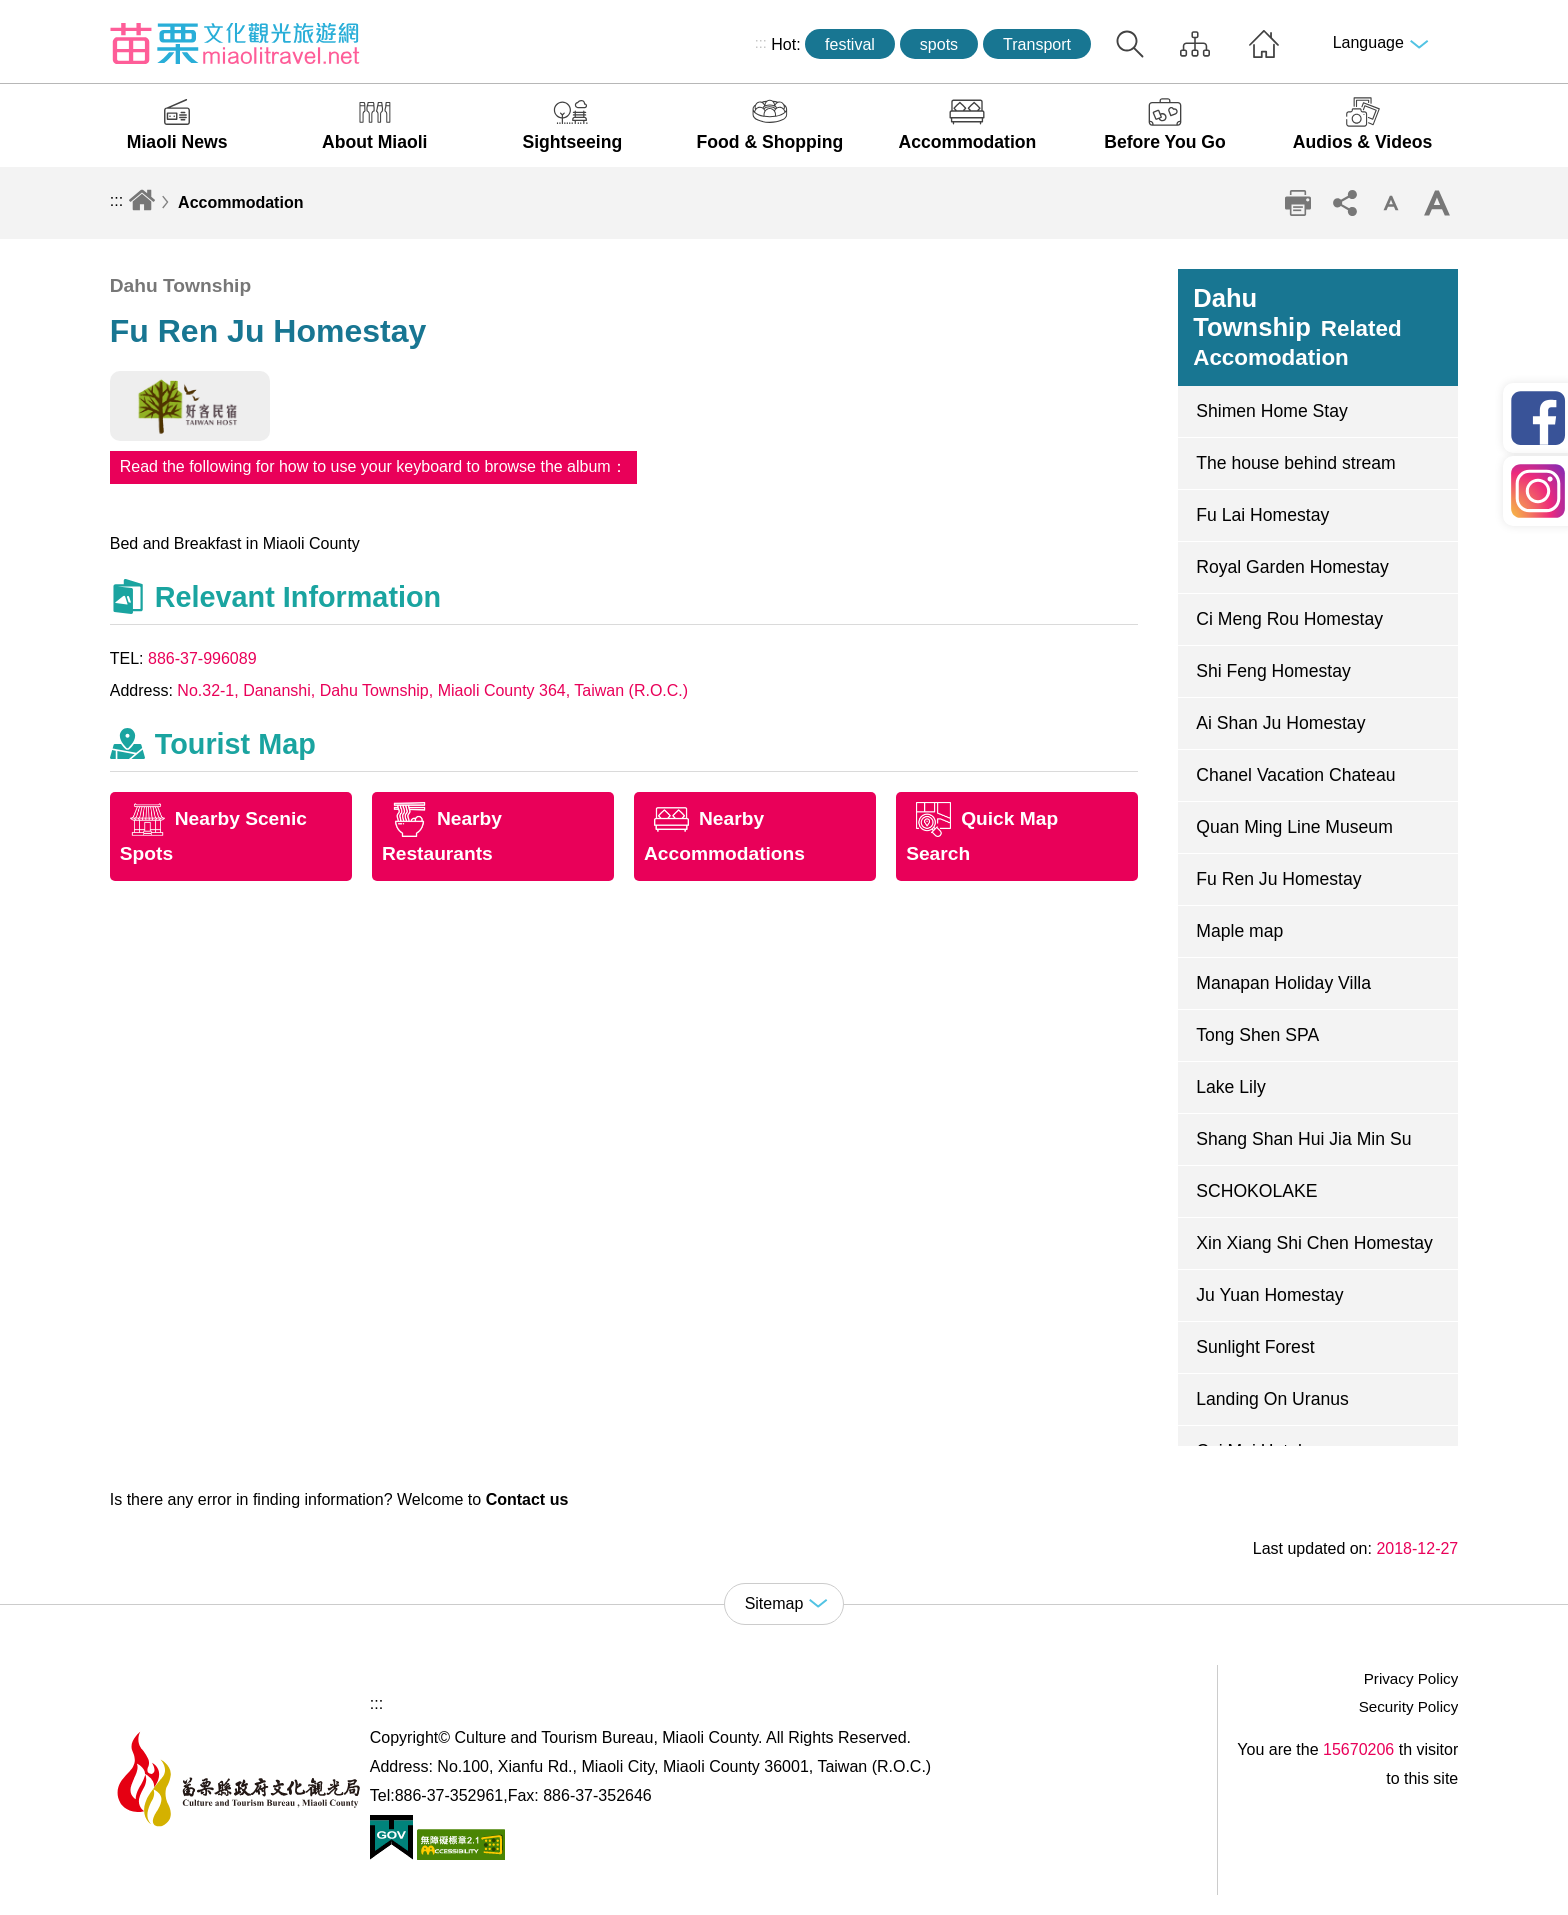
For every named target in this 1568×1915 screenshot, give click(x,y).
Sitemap (1195, 44)
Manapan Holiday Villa (1283, 983)
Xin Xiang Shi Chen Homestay (1314, 1243)
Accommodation (968, 142)
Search (1130, 44)
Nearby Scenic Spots (213, 836)
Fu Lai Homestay (1262, 515)
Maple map (1239, 931)
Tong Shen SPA (1257, 1035)
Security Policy (1409, 1706)
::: (761, 43)
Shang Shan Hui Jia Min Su (1303, 1139)
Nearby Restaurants (442, 836)
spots (939, 44)
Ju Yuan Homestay (1269, 1295)
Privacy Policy (1411, 1678)
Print (1298, 203)
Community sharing (1344, 203)
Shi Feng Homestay (1273, 671)
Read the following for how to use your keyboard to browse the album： (373, 466)
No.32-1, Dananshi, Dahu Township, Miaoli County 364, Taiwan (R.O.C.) (432, 690)
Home (1264, 44)
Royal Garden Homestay (1292, 567)
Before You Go (1165, 142)
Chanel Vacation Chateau (1295, 775)
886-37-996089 (202, 658)
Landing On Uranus (1272, 1399)
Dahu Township (1297, 327)
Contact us (527, 1499)
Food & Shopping (770, 142)
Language (1368, 42)
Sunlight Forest (1255, 1347)
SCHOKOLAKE (1256, 1191)
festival (850, 44)
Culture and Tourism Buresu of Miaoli (235, 43)
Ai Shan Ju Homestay (1280, 723)
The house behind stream (1296, 463)
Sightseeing (572, 142)
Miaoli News (177, 142)
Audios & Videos (1362, 142)
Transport (1037, 44)
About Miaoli (375, 142)
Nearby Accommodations (724, 836)
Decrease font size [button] (1391, 203)
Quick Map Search (982, 836)
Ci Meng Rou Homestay (1289, 619)
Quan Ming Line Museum (1294, 827)
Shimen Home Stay (1272, 411)
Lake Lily (1230, 1087)
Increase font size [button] (1437, 203)
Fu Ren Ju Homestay (1278, 879)
